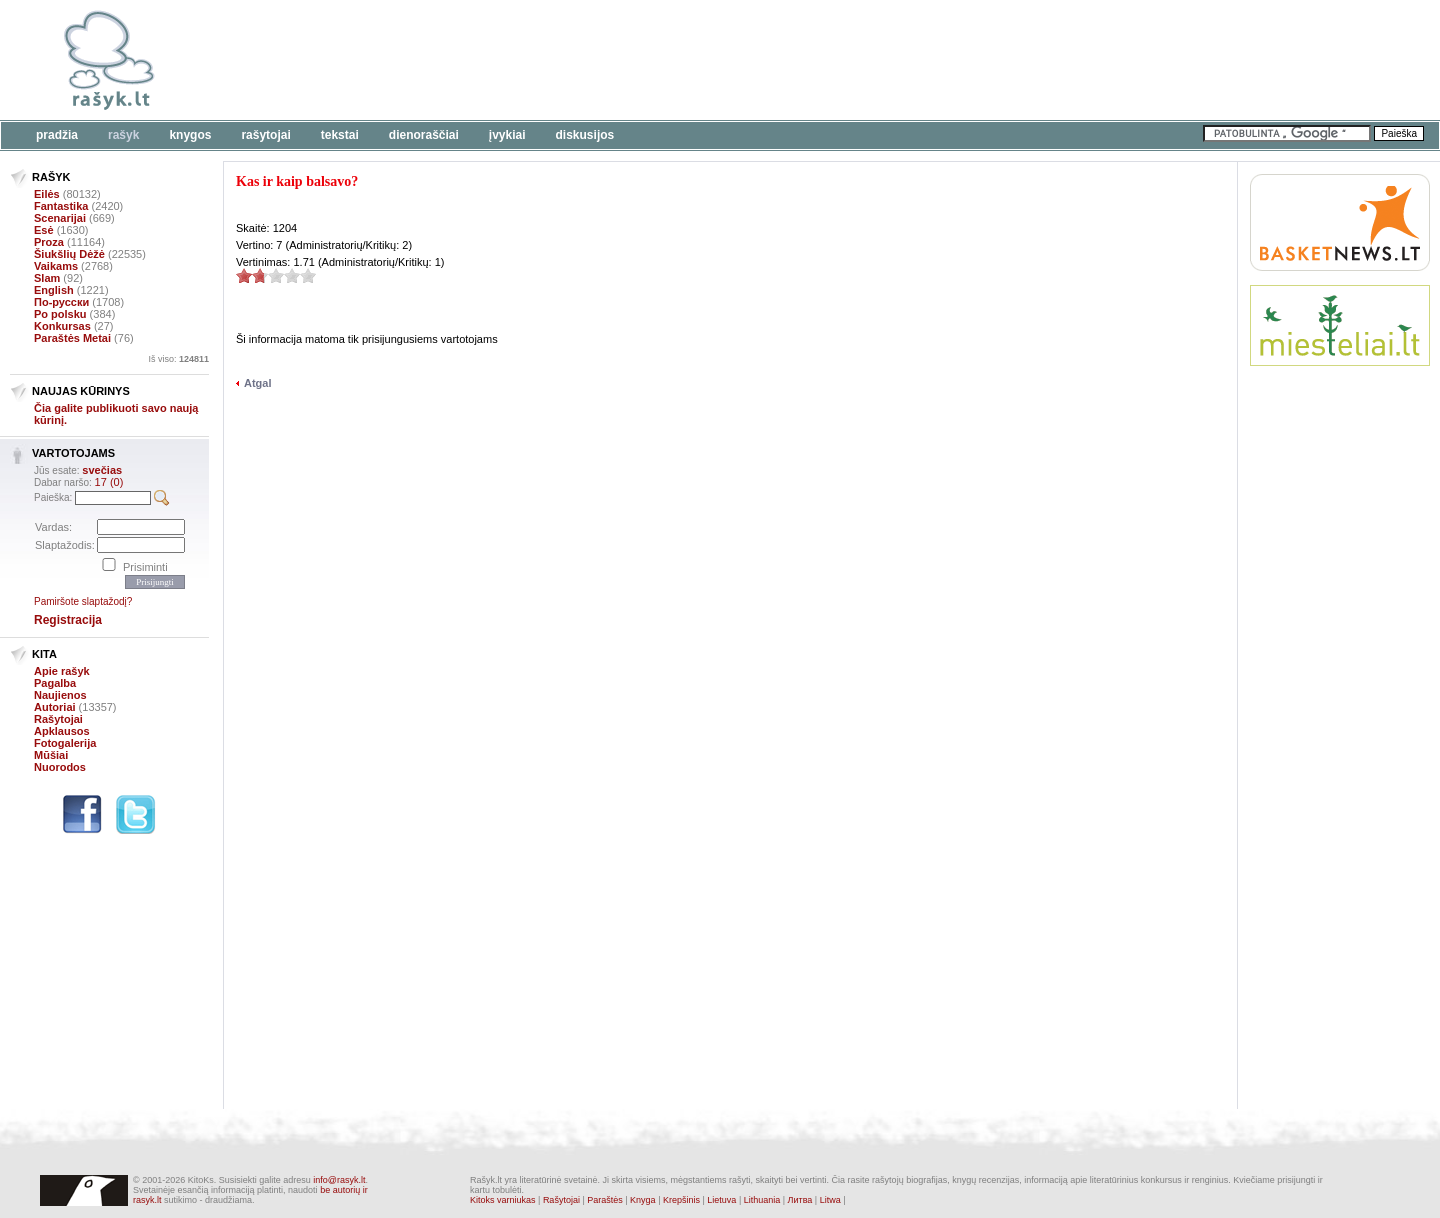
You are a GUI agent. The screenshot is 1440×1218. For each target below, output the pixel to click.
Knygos (190, 135)
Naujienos (60, 695)
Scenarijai (60, 218)
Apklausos (62, 731)
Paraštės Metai (72, 338)
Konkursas (62, 326)
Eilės (47, 194)
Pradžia (57, 135)
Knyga (643, 1200)
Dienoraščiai (424, 135)
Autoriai (55, 707)
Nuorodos (60, 767)
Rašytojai (265, 135)
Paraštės (605, 1200)
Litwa (830, 1200)
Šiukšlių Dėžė (69, 254)
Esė (44, 230)
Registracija (68, 620)
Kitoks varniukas (503, 1200)
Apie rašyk (62, 671)
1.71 (244, 275)
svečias (102, 470)
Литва (800, 1200)
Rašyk (123, 135)
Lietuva (721, 1200)
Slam (47, 278)
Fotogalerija (65, 743)
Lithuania (762, 1200)
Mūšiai (51, 755)
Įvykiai (507, 135)
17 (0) (109, 482)
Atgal (258, 383)
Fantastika (61, 206)
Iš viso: (178, 359)
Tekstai (340, 135)
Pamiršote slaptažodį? (83, 601)
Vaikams (56, 266)
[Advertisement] (615, 60)
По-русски (61, 302)
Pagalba (55, 683)
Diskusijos (585, 135)
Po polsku (60, 314)
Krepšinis (681, 1200)
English (54, 290)
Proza (49, 242)
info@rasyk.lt (339, 1180)
